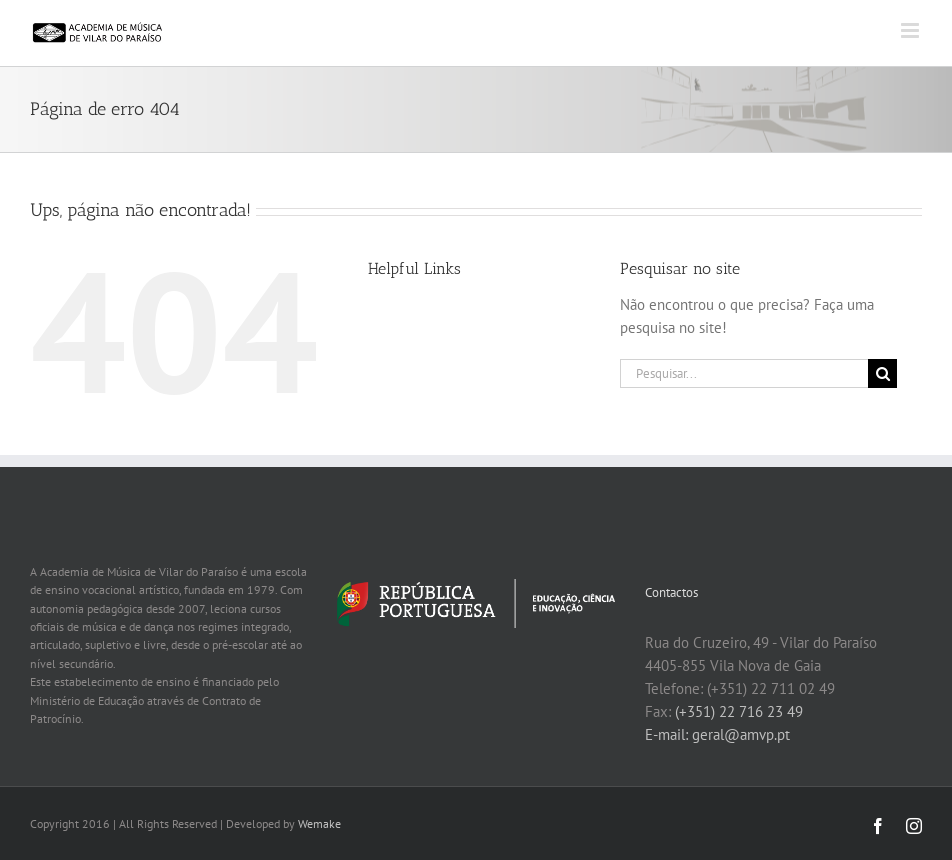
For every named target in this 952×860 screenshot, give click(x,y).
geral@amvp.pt (741, 734)
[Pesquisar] (882, 373)
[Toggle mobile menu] (911, 30)
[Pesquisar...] (744, 373)
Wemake (319, 823)
